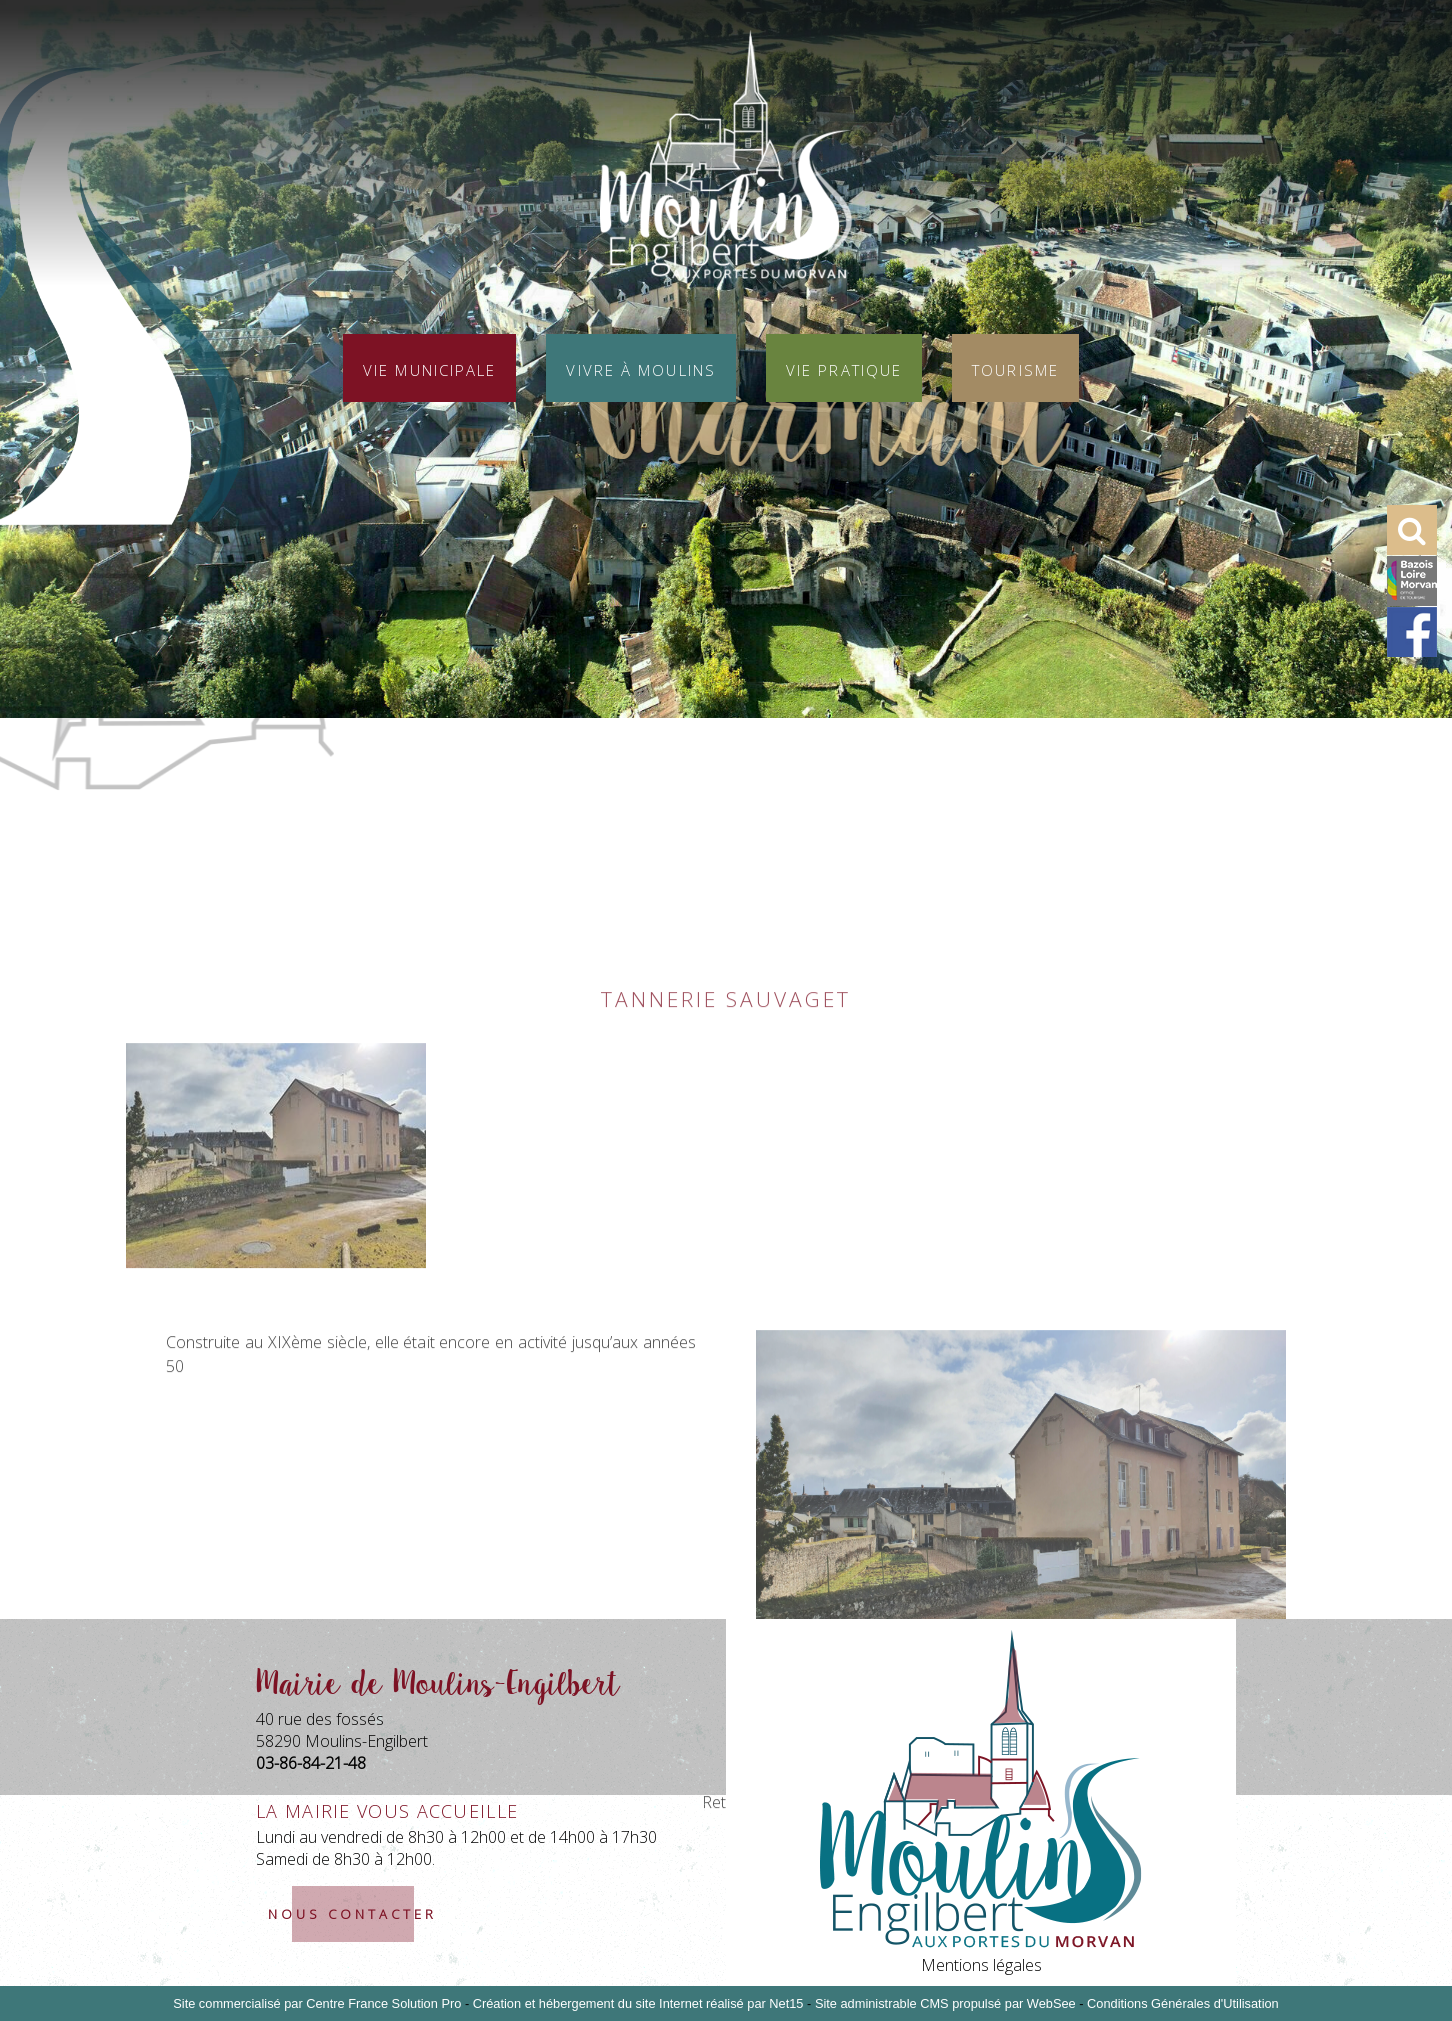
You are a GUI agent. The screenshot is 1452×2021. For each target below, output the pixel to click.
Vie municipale (429, 368)
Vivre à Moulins (641, 368)
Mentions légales (981, 1965)
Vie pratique (844, 368)
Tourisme (1015, 368)
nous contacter (352, 1914)
